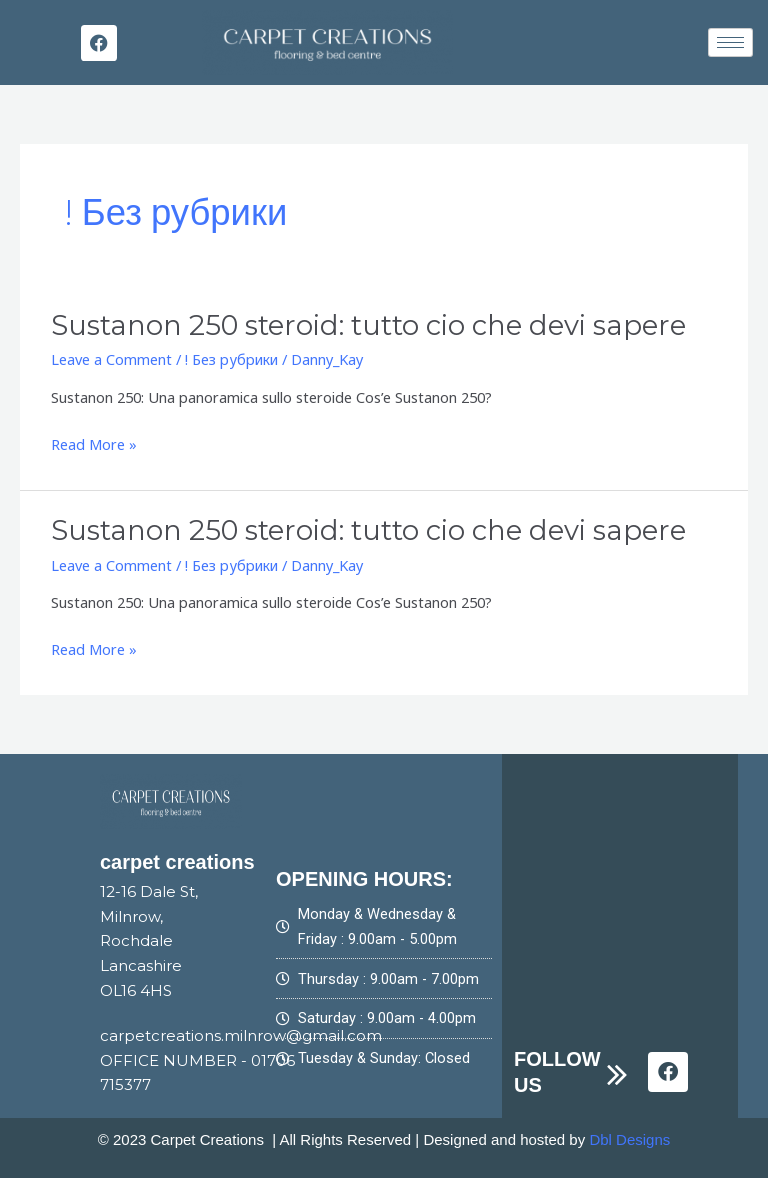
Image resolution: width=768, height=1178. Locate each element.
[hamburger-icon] (730, 42)
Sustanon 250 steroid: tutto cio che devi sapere (365, 325)
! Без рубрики (231, 359)
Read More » (94, 444)
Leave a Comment (111, 359)
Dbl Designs (629, 1138)
